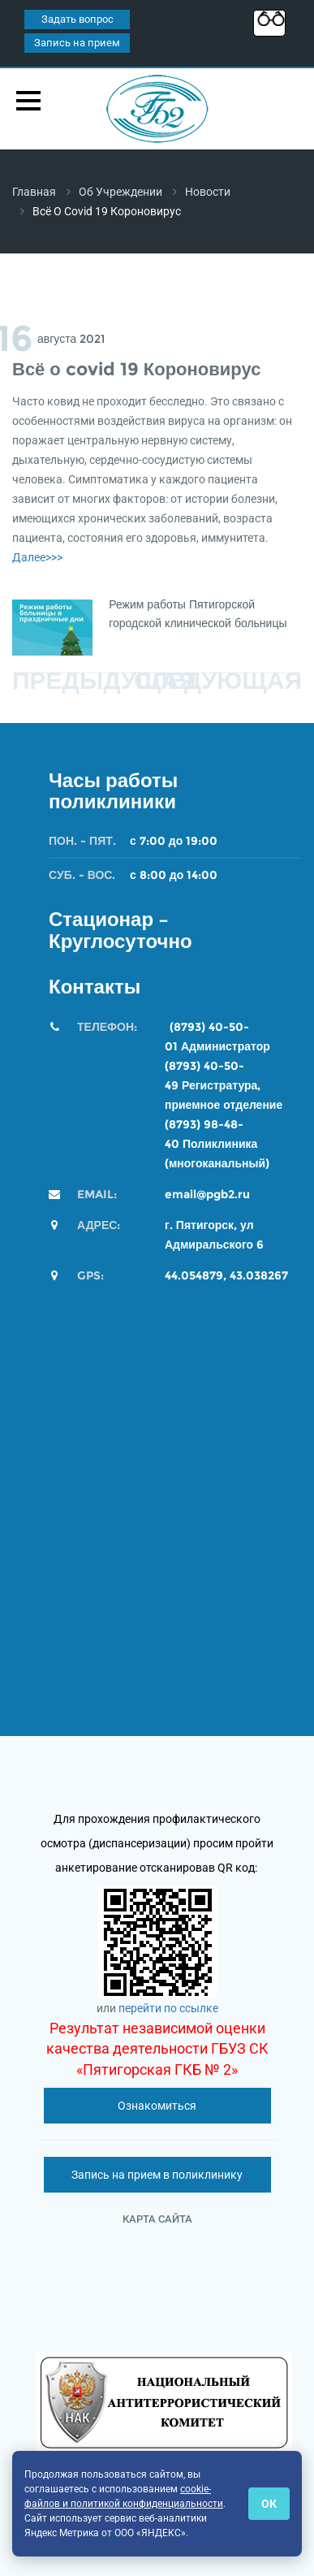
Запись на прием (77, 43)
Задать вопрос (77, 19)
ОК (269, 2503)
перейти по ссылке (168, 2008)
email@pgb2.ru (207, 1194)
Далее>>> (37, 557)
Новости (207, 191)
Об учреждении (120, 191)
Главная (34, 191)
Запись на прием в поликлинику (157, 2174)
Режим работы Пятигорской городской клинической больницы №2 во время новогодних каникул (197, 623)
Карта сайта (157, 2219)
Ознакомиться (157, 2105)
